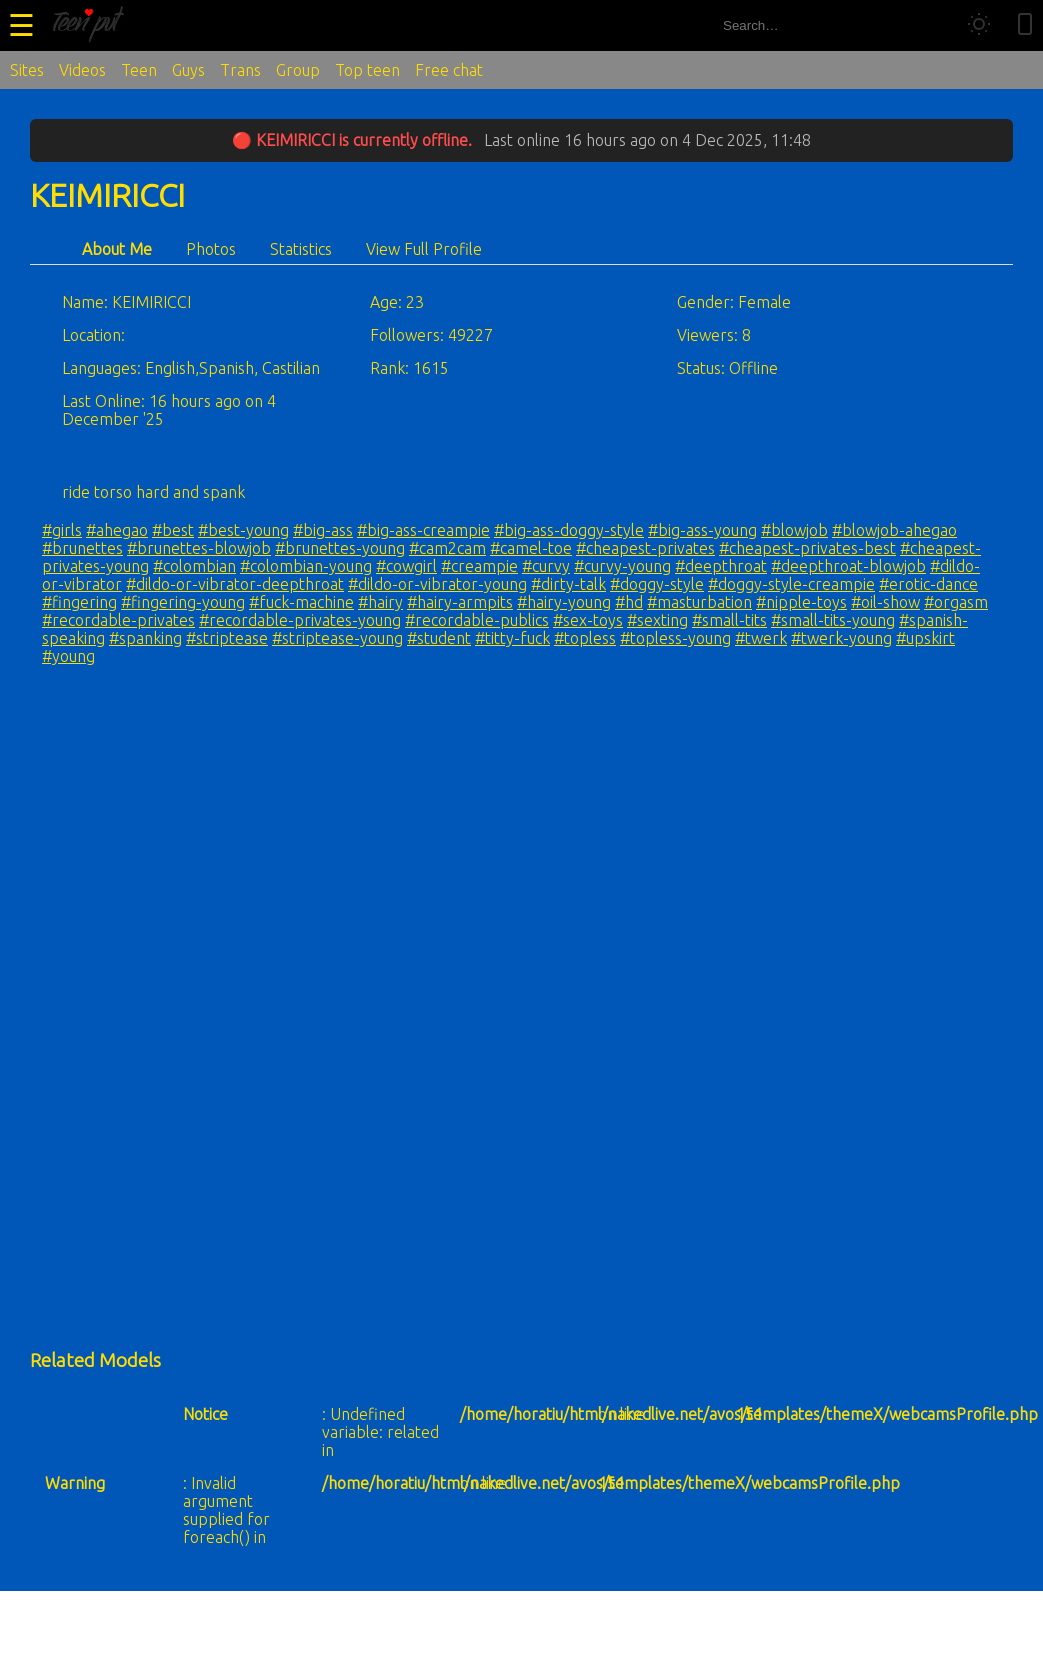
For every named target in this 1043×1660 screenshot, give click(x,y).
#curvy (546, 566)
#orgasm (956, 602)
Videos (82, 70)
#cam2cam (447, 548)
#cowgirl (406, 566)
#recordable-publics (477, 620)
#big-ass (323, 530)
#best (173, 530)
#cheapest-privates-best (807, 548)
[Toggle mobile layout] (1025, 25)
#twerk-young (841, 638)
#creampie (479, 566)
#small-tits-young (833, 620)
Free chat (449, 70)
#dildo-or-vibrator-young (437, 584)
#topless (585, 638)
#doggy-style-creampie (791, 584)
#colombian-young (306, 566)
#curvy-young (622, 566)
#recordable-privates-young (300, 620)
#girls (62, 530)
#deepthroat (721, 566)
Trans (240, 70)
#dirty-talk (568, 584)
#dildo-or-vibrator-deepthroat (235, 584)
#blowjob (794, 530)
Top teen (367, 70)
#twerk (761, 638)
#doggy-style (657, 584)
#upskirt (925, 638)
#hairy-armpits (460, 602)
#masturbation (699, 602)
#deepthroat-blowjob (848, 566)
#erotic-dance (928, 584)
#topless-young (675, 638)
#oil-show (885, 602)
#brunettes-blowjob (199, 548)
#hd (629, 602)
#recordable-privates (118, 620)
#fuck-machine (301, 602)
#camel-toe (531, 548)
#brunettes (82, 548)
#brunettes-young (340, 548)
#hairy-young (564, 602)
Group (298, 70)
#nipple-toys (801, 602)
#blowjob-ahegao (894, 530)
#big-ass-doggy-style (569, 530)
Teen (139, 70)
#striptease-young (337, 638)
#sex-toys (588, 620)
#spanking (145, 638)
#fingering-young (183, 602)
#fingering (79, 602)
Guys (188, 70)
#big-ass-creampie (423, 530)
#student (439, 638)
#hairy (380, 602)
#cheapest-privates (645, 548)
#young (68, 656)
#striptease (227, 638)
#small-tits (729, 620)
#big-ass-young (702, 530)
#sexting (657, 620)
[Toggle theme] (979, 25)
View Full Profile (424, 249)
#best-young (243, 530)
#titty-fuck (512, 638)
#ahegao (117, 530)
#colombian (194, 566)
